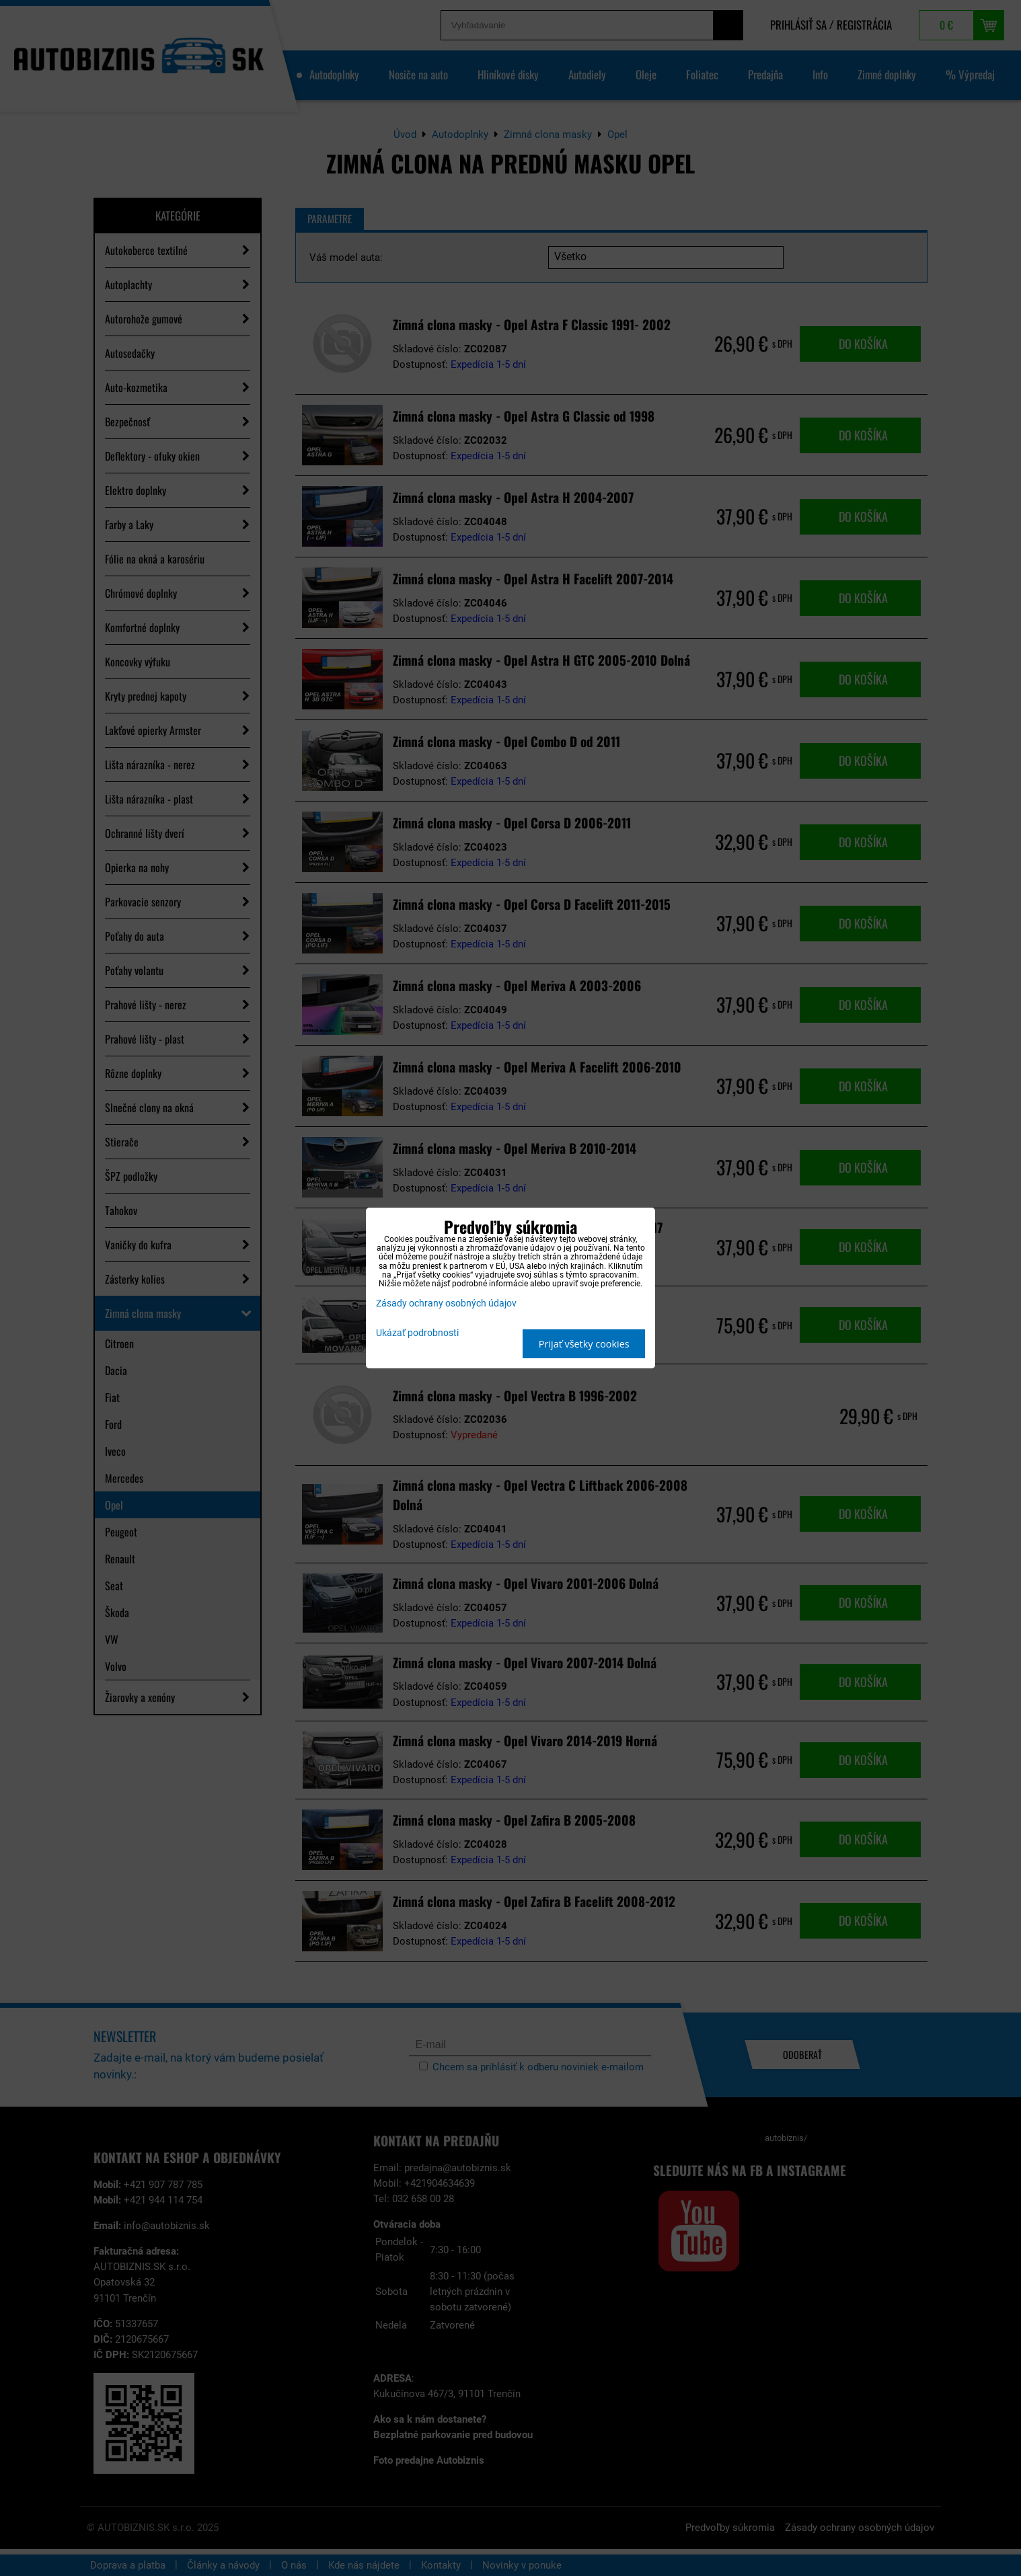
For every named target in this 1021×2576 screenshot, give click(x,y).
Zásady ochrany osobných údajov (446, 1303)
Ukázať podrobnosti (417, 1333)
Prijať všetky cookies (584, 1343)
